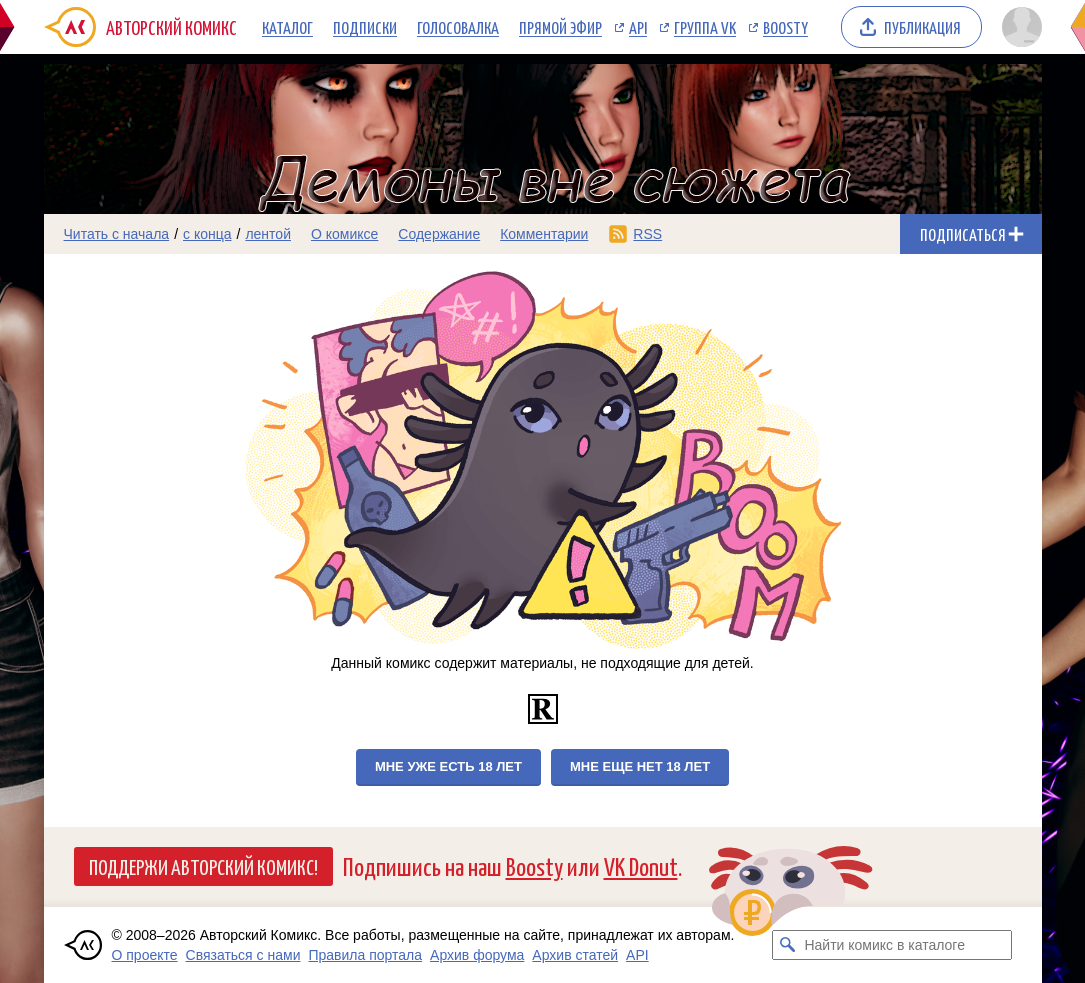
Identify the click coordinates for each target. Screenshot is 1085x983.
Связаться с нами (243, 955)
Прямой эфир (560, 27)
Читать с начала (117, 234)
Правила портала (365, 955)
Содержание (439, 234)
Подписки (365, 27)
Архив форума (477, 955)
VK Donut (641, 865)
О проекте (145, 955)
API (638, 27)
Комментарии (544, 234)
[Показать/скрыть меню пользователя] (1018, 27)
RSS (647, 234)
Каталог (287, 27)
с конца (207, 234)
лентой (268, 234)
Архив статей (575, 955)
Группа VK (705, 27)
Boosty (785, 27)
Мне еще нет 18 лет (640, 766)
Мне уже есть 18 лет (448, 766)
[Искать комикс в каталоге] (787, 945)
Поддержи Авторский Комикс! (203, 866)
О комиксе (344, 234)
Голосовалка (458, 27)
